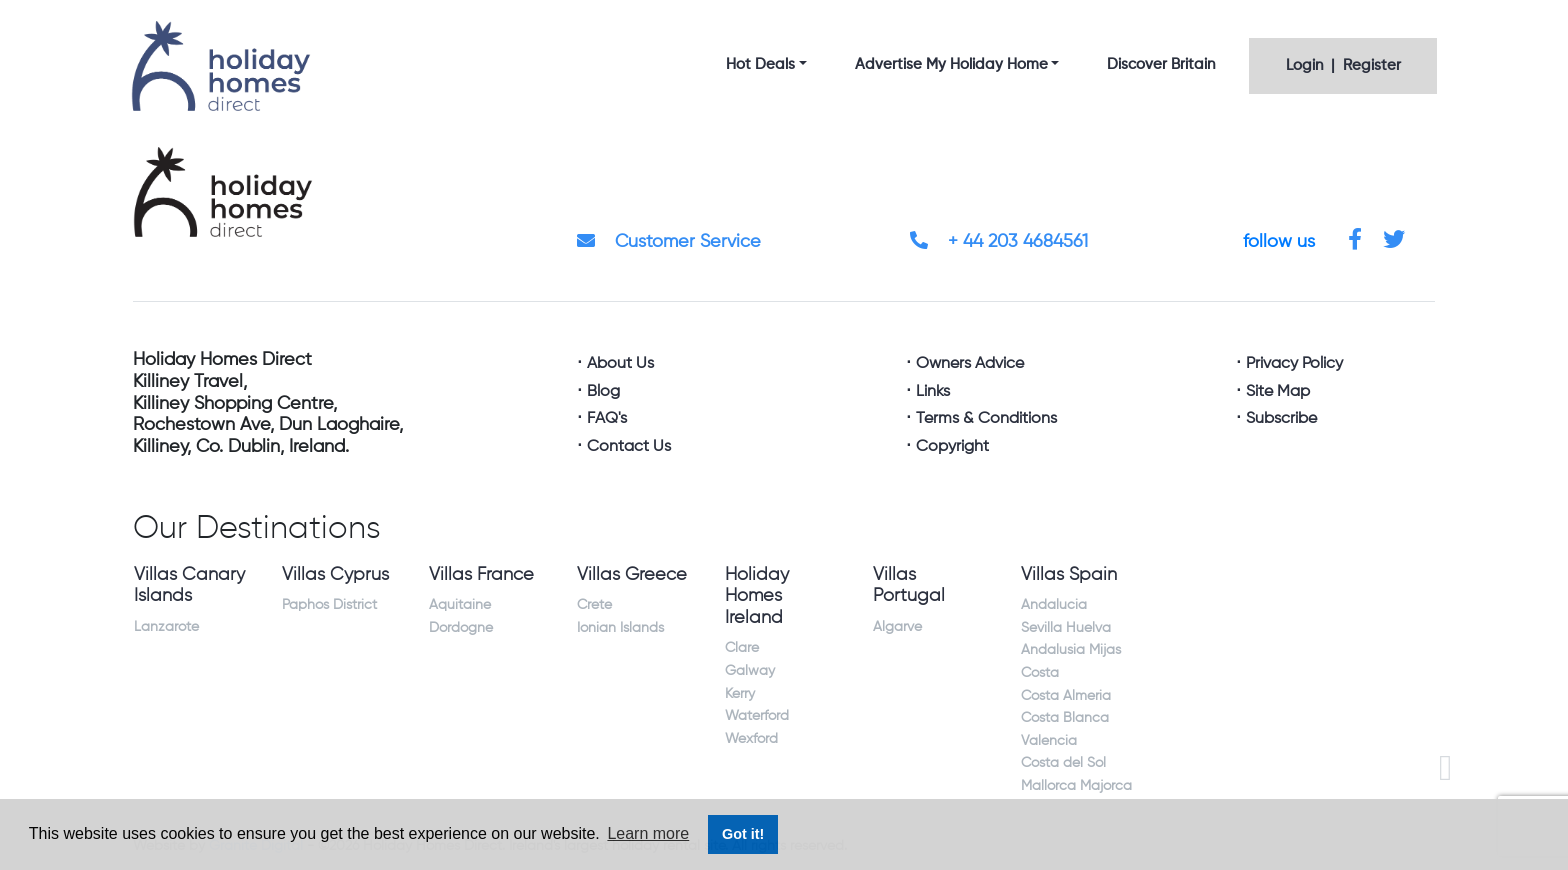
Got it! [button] (743, 834)
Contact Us (629, 447)
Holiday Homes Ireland (757, 596)
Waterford (757, 716)
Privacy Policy (1294, 364)
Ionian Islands (620, 628)
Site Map (1278, 392)
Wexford (751, 739)
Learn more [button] (648, 833)
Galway (750, 671)
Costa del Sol (1063, 763)
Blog (603, 392)
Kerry (740, 694)
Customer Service (669, 242)
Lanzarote (166, 627)
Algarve (897, 627)
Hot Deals (760, 64)
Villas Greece (632, 575)
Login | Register (1343, 65)
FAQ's (607, 419)
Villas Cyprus (335, 575)
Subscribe (1281, 419)
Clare (742, 648)
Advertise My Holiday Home (951, 64)
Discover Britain (1161, 64)
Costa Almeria (1066, 696)
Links (933, 392)
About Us (620, 364)
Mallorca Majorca (1076, 786)
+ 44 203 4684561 (999, 242)
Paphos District (329, 605)
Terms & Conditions (986, 419)
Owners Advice (970, 364)
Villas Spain (1069, 575)
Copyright (952, 447)
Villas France (481, 575)
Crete (594, 605)
